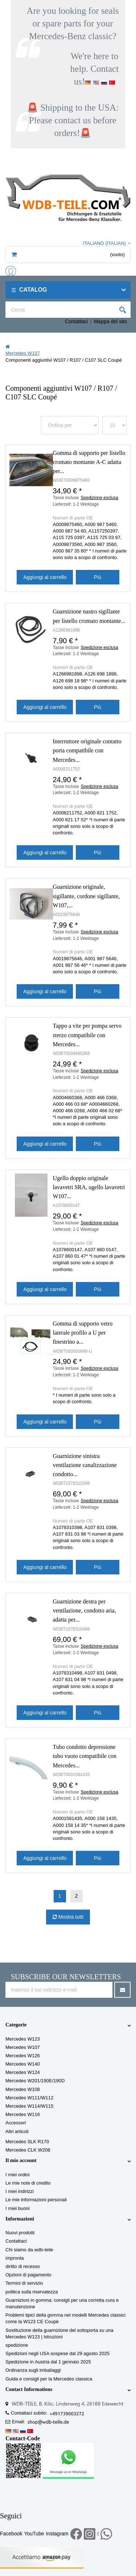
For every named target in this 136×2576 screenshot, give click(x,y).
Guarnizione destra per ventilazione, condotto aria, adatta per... (84, 1610)
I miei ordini (17, 2174)
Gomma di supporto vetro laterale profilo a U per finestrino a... (83, 1332)
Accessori (15, 2122)
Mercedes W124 (22, 2072)
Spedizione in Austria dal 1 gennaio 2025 (48, 2362)
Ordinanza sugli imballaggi (33, 2370)
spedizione (16, 2345)
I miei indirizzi (19, 2191)
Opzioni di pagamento (28, 2274)
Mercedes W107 (22, 2047)
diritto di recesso (22, 2266)
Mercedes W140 (22, 2064)
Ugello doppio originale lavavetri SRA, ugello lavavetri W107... (89, 1187)
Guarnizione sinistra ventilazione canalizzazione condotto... (85, 1465)
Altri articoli (17, 2131)
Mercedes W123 (22, 2039)
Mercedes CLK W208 (27, 2150)
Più (97, 577)
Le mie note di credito (27, 2183)
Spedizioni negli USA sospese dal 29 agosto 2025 (57, 2353)
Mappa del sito (110, 321)
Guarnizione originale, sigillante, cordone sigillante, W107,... (86, 896)
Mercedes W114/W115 (29, 2106)
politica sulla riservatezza (31, 2291)
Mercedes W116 (22, 2114)
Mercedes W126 (22, 2055)
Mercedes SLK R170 (27, 2141)
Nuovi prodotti (19, 2232)
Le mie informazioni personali (36, 2199)
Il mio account (21, 2160)
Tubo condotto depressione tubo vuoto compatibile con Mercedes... (85, 1756)
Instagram (57, 2533)
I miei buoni (17, 2208)
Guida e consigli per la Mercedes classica (48, 2379)
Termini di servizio (24, 2283)
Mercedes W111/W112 (29, 2097)
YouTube (34, 2533)
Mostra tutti (70, 1917)
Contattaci (76, 321)
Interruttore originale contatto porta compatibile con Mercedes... (87, 750)
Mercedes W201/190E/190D (35, 2080)
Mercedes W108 (22, 2089)
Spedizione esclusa (99, 497)
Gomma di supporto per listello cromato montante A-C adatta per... (89, 462)
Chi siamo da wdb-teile (29, 2249)
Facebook (11, 2533)
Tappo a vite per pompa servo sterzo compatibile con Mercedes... (87, 1035)
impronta (14, 2258)
